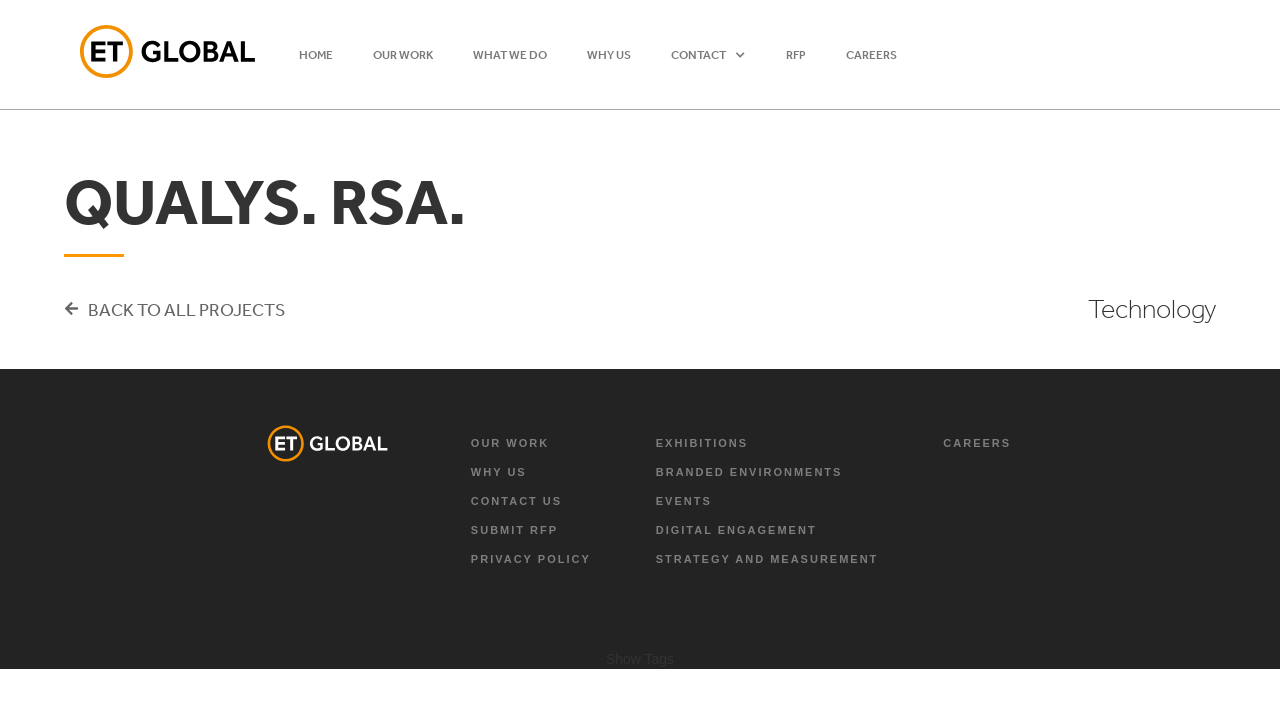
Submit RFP (514, 530)
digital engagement (736, 530)
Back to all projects (186, 309)
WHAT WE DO (510, 55)
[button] (708, 55)
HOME (316, 55)
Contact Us (516, 501)
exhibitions (702, 443)
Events (684, 501)
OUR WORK (403, 55)
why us (499, 472)
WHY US (609, 55)
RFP (796, 55)
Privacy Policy (531, 559)
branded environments (749, 472)
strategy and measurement (767, 559)
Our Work (510, 443)
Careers (871, 55)
